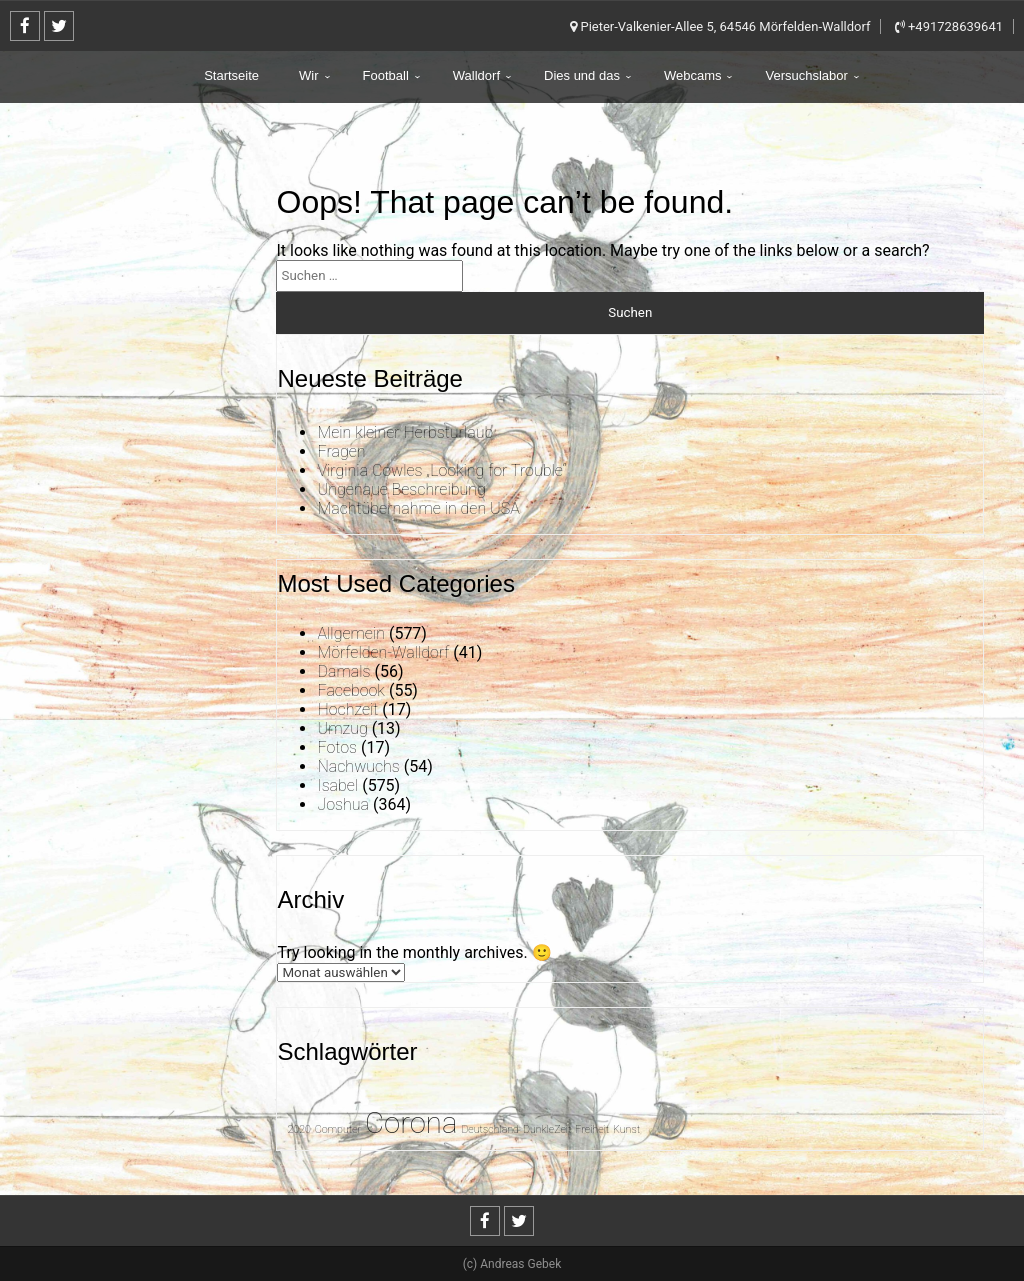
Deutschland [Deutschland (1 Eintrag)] (490, 1129)
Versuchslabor (806, 75)
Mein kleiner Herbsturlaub (405, 432)
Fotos (336, 747)
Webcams (693, 75)
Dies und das (582, 75)
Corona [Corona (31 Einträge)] (411, 1123)
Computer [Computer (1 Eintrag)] (338, 1129)
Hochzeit (347, 709)
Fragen (341, 451)
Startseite (231, 75)
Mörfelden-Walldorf (383, 652)
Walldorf (476, 75)
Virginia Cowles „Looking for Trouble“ (441, 470)
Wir (309, 75)
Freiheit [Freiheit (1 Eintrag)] (592, 1129)
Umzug (342, 728)
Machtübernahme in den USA (418, 508)
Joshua (343, 804)
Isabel (337, 785)
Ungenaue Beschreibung (401, 489)
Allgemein (350, 633)
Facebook (350, 690)
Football (386, 75)
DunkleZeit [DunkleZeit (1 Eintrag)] (547, 1129)
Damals (343, 671)
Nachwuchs (358, 766)
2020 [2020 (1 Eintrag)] (298, 1129)
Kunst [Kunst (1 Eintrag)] (626, 1129)
